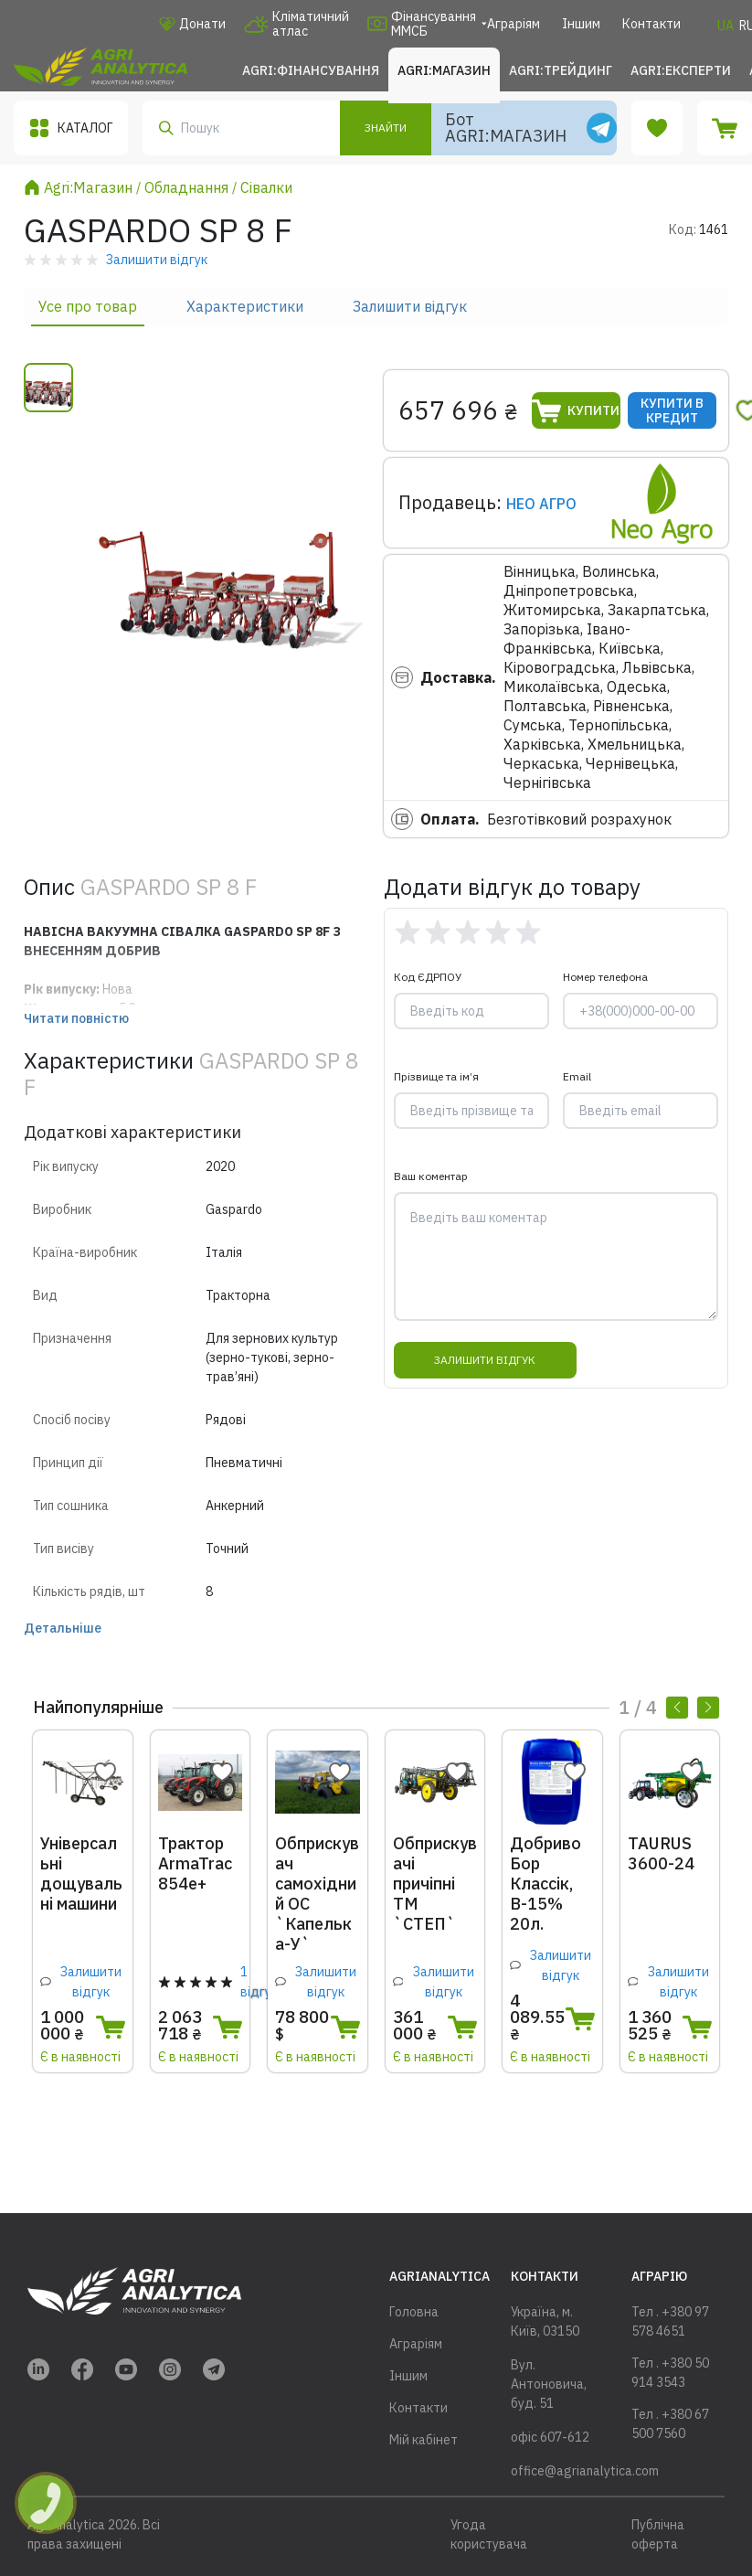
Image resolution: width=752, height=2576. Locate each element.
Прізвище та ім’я (436, 1076)
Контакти (651, 23)
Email (577, 1076)
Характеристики (244, 306)
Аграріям (513, 23)
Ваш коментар (431, 1176)
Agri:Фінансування (310, 70)
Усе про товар (87, 306)
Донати (192, 24)
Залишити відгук (410, 306)
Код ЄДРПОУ (427, 977)
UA (725, 25)
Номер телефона (605, 977)
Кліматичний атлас (296, 23)
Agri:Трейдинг (560, 70)
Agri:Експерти (680, 70)
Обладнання (186, 187)
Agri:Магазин (444, 70)
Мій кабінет (423, 2440)
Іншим (581, 23)
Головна (414, 2312)
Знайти (386, 127)
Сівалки (266, 187)
